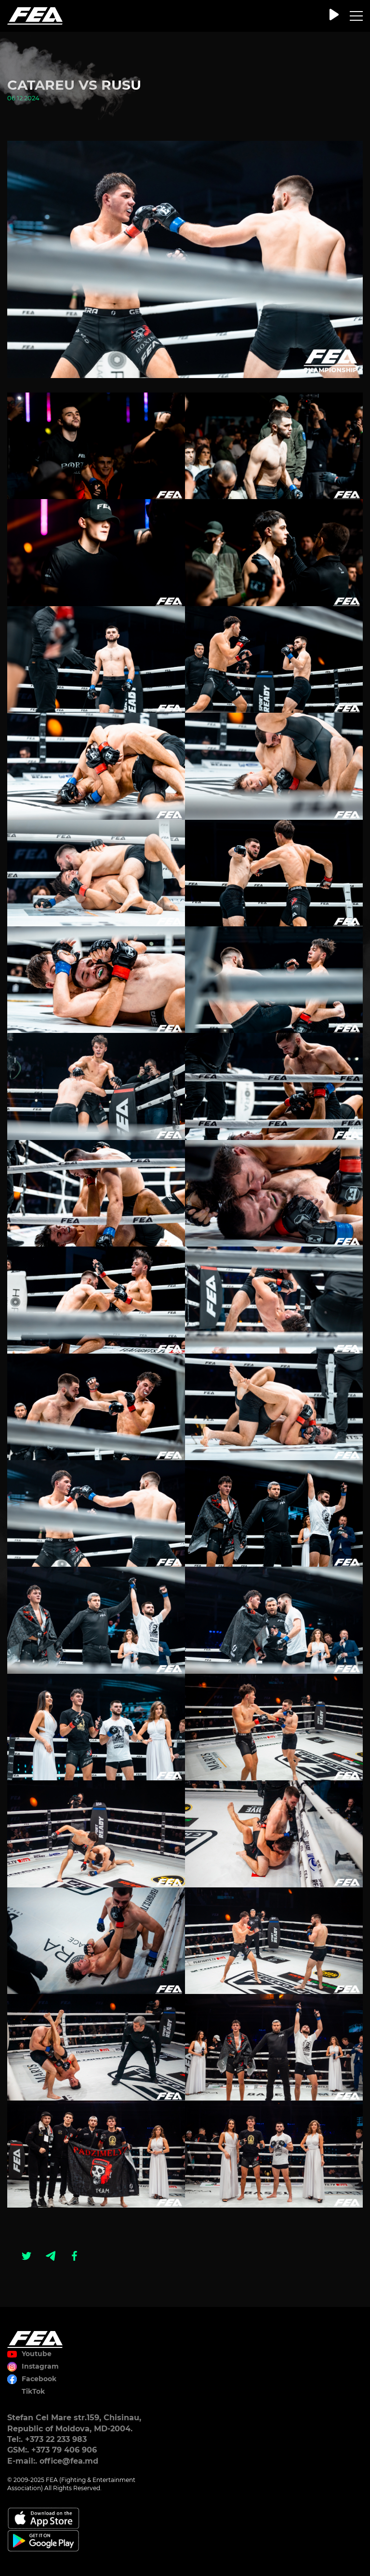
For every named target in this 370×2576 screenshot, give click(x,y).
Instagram (40, 2366)
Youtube (37, 2353)
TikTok (33, 2391)
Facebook (39, 2378)
